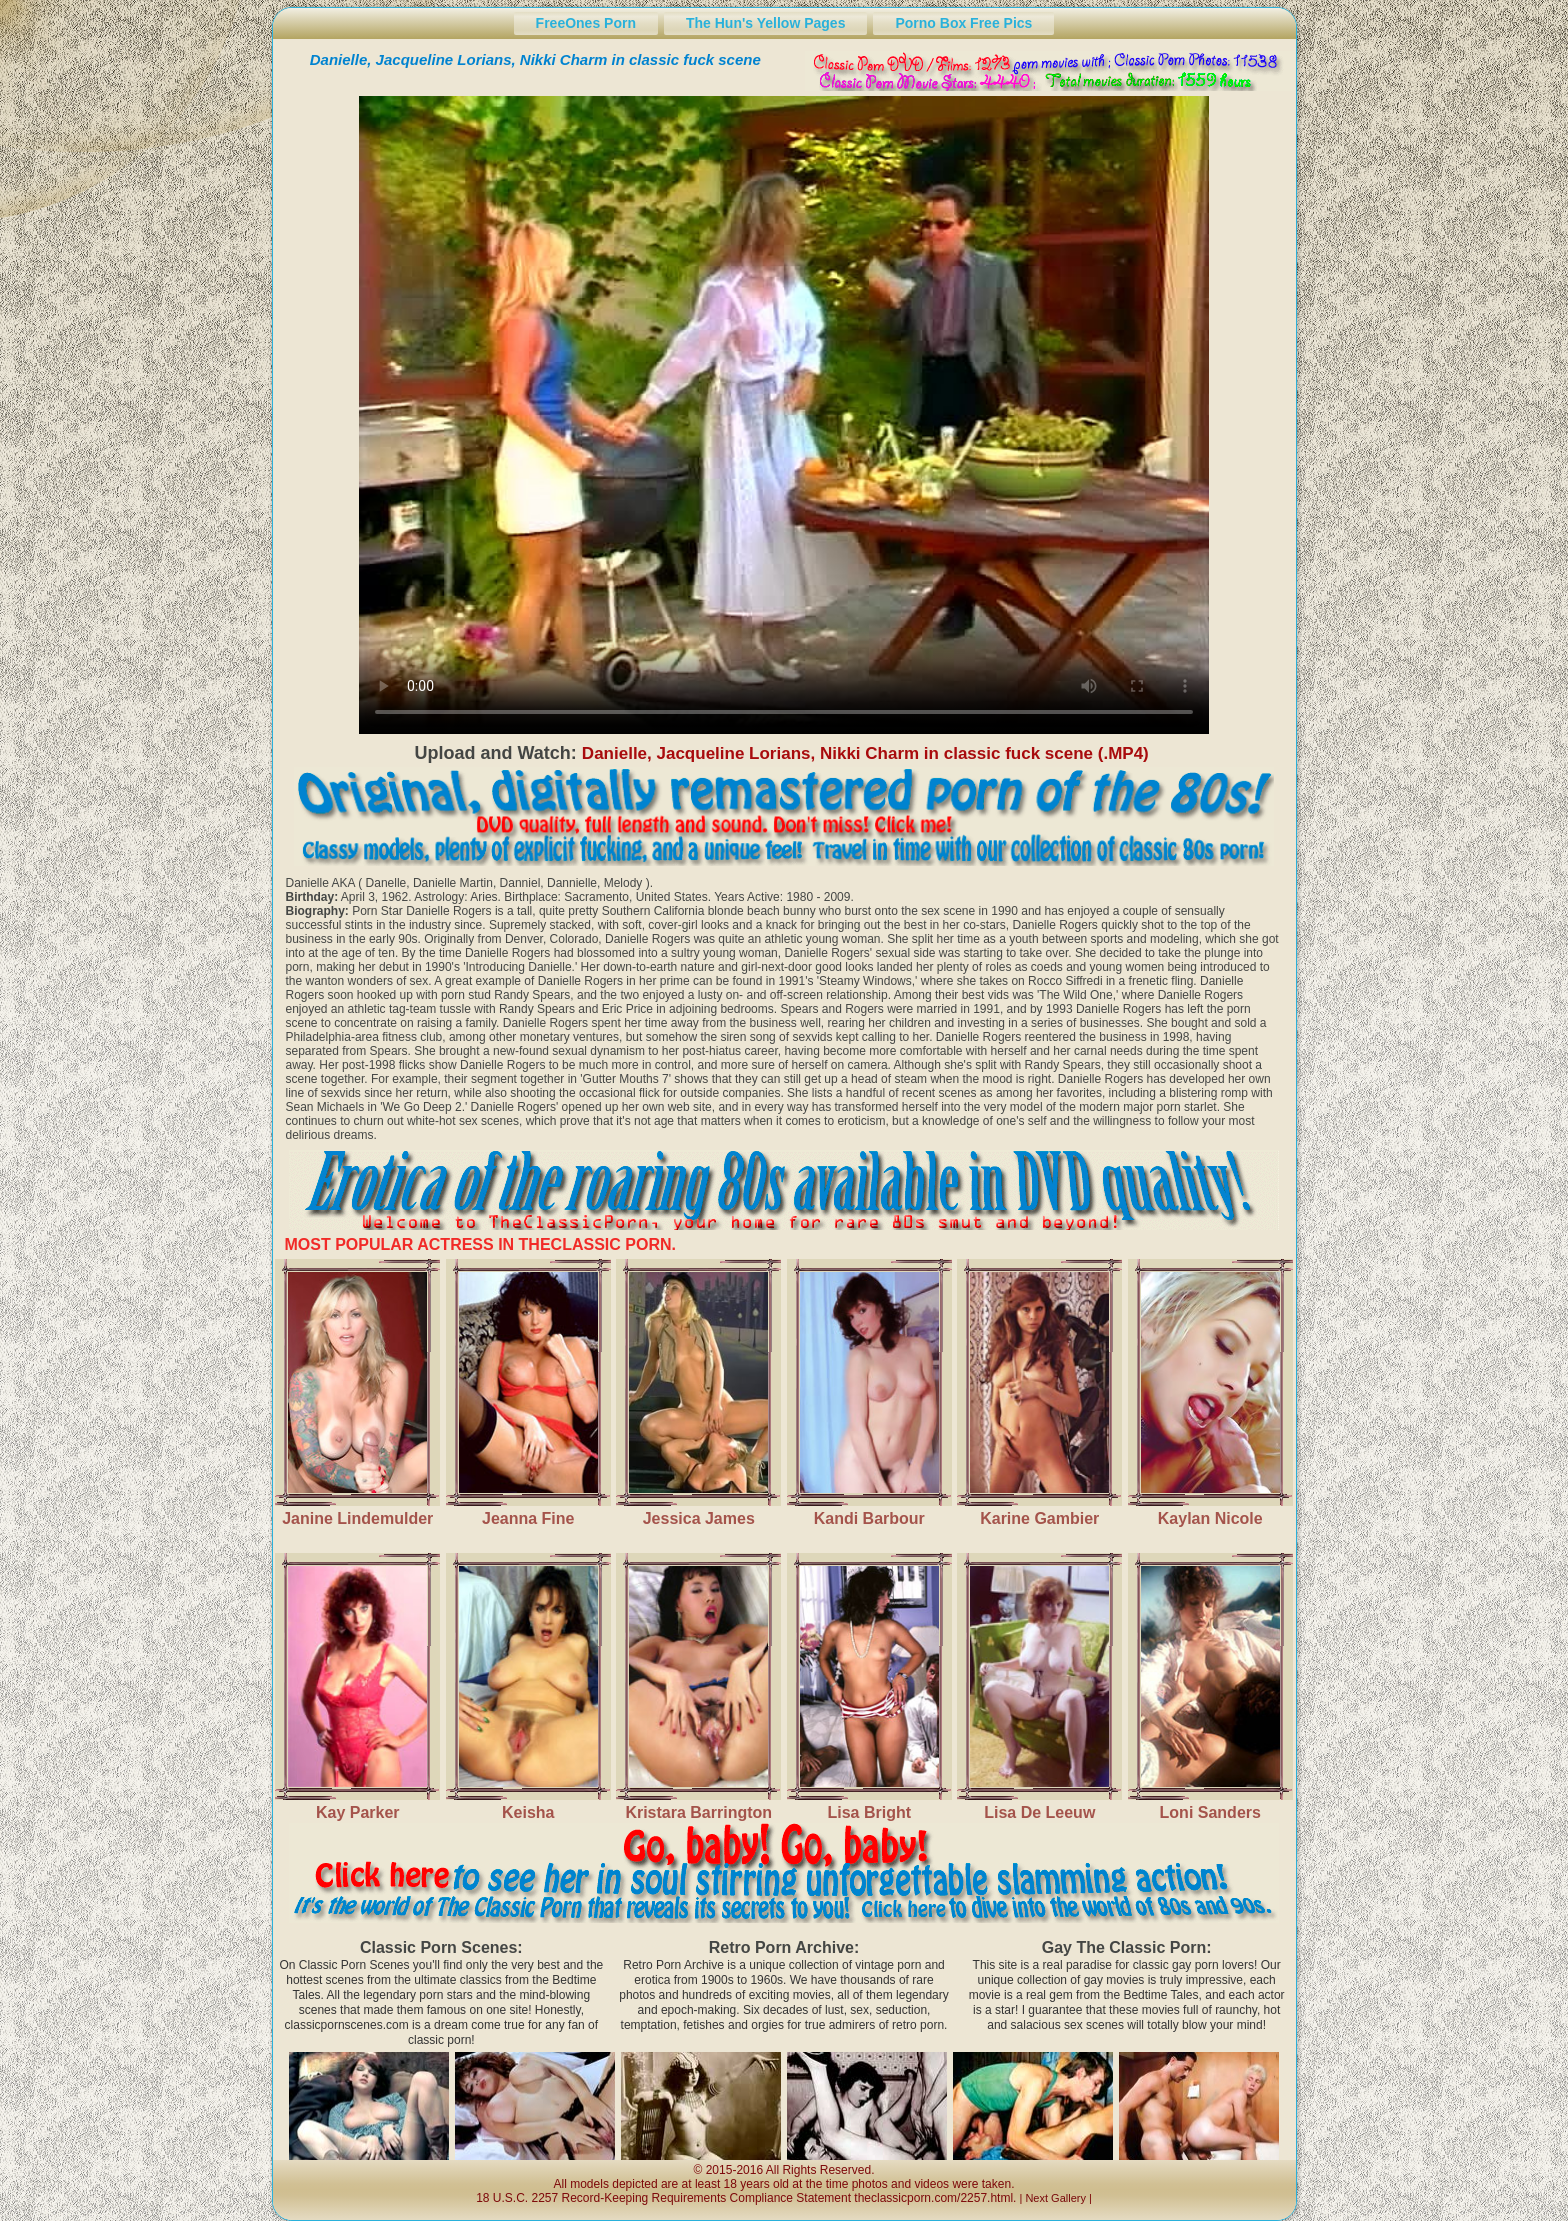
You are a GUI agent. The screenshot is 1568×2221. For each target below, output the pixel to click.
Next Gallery (1055, 2198)
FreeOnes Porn (586, 23)
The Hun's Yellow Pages (765, 23)
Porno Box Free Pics (963, 23)
